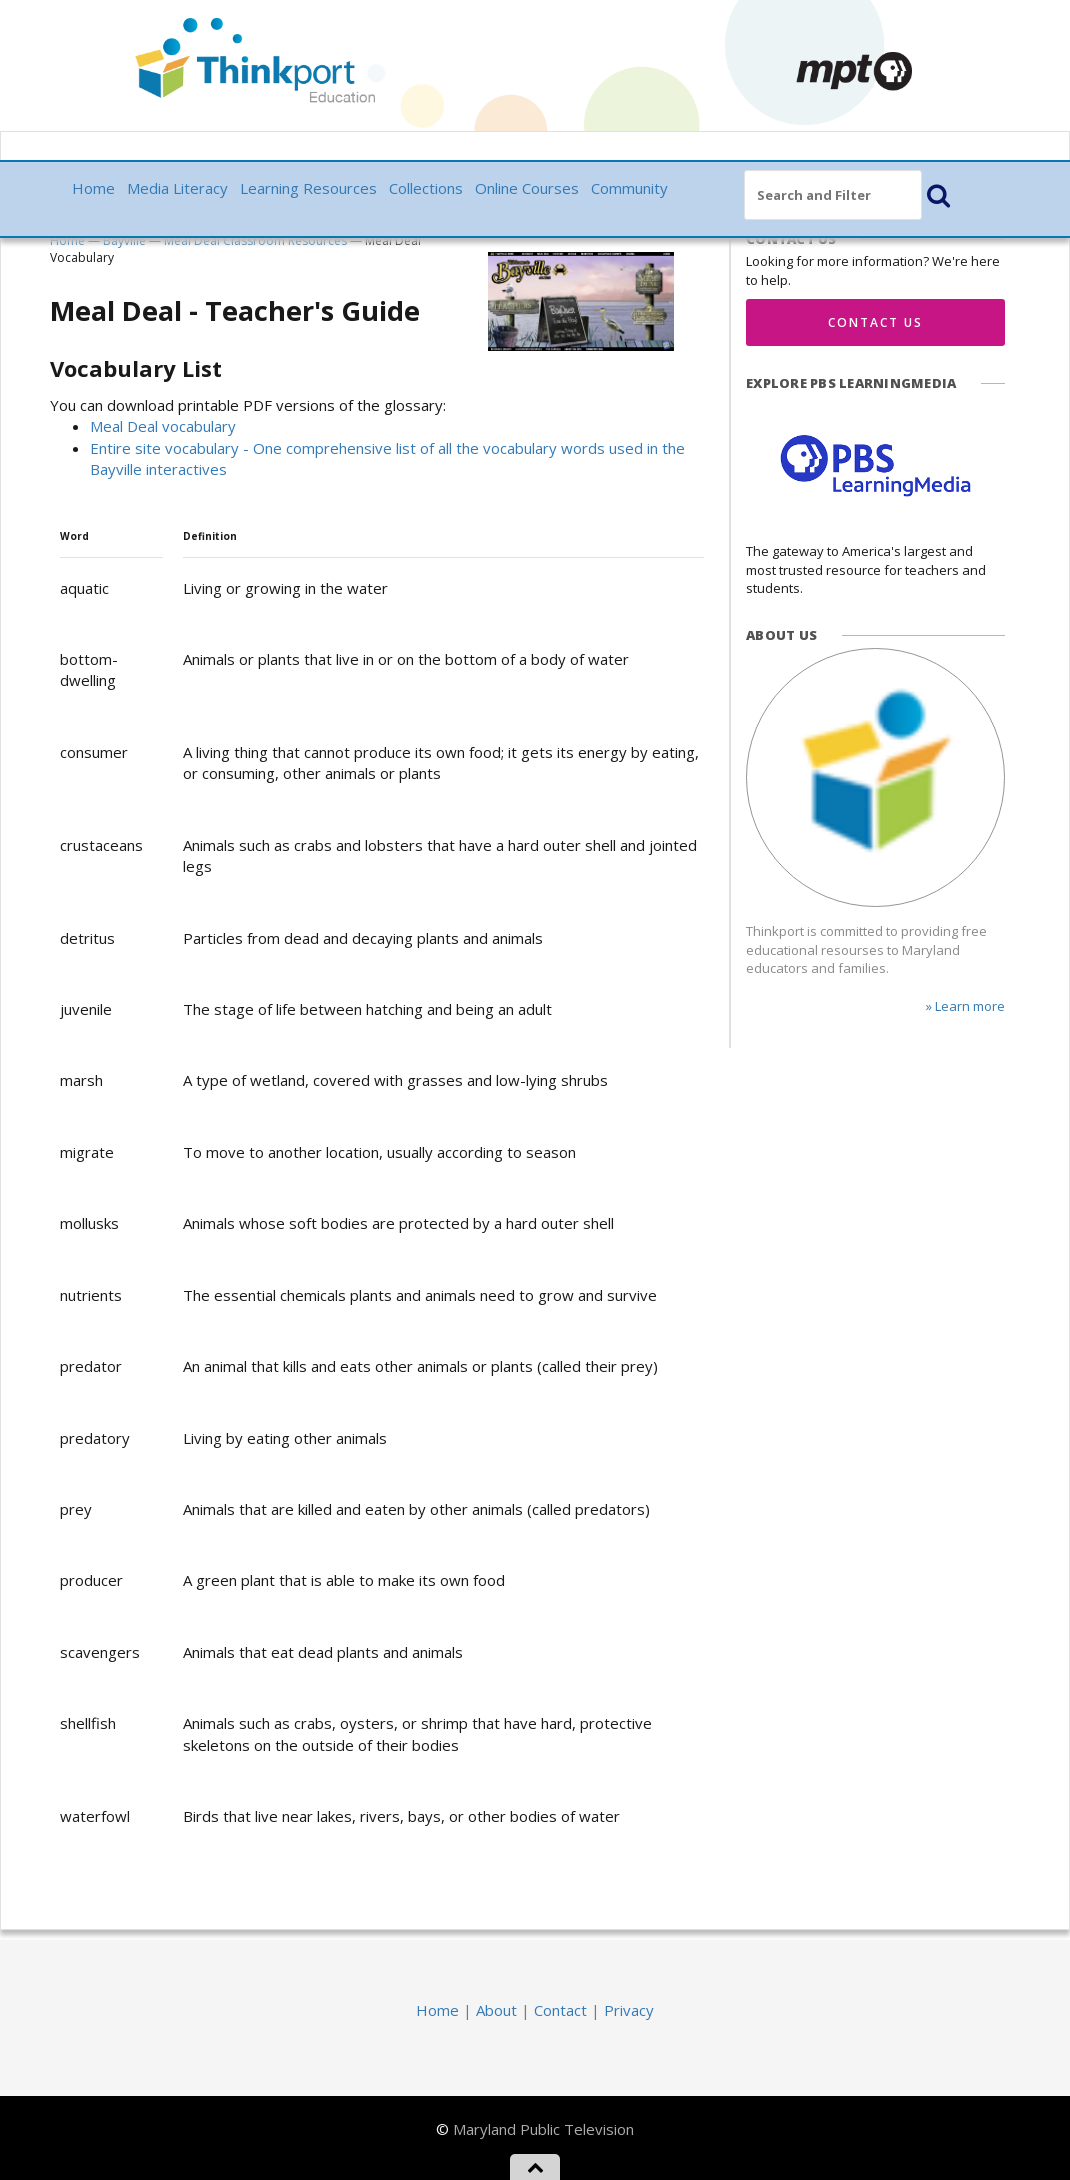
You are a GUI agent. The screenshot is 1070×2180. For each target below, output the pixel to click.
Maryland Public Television (543, 2129)
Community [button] (629, 188)
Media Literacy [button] (177, 188)
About (496, 2010)
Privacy (629, 2010)
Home (93, 188)
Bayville (124, 240)
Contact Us (875, 322)
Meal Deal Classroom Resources (255, 240)
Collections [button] (426, 188)
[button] (937, 195)
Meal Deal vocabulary (163, 426)
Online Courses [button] (527, 188)
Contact (560, 2010)
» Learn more (965, 1006)
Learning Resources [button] (308, 188)
